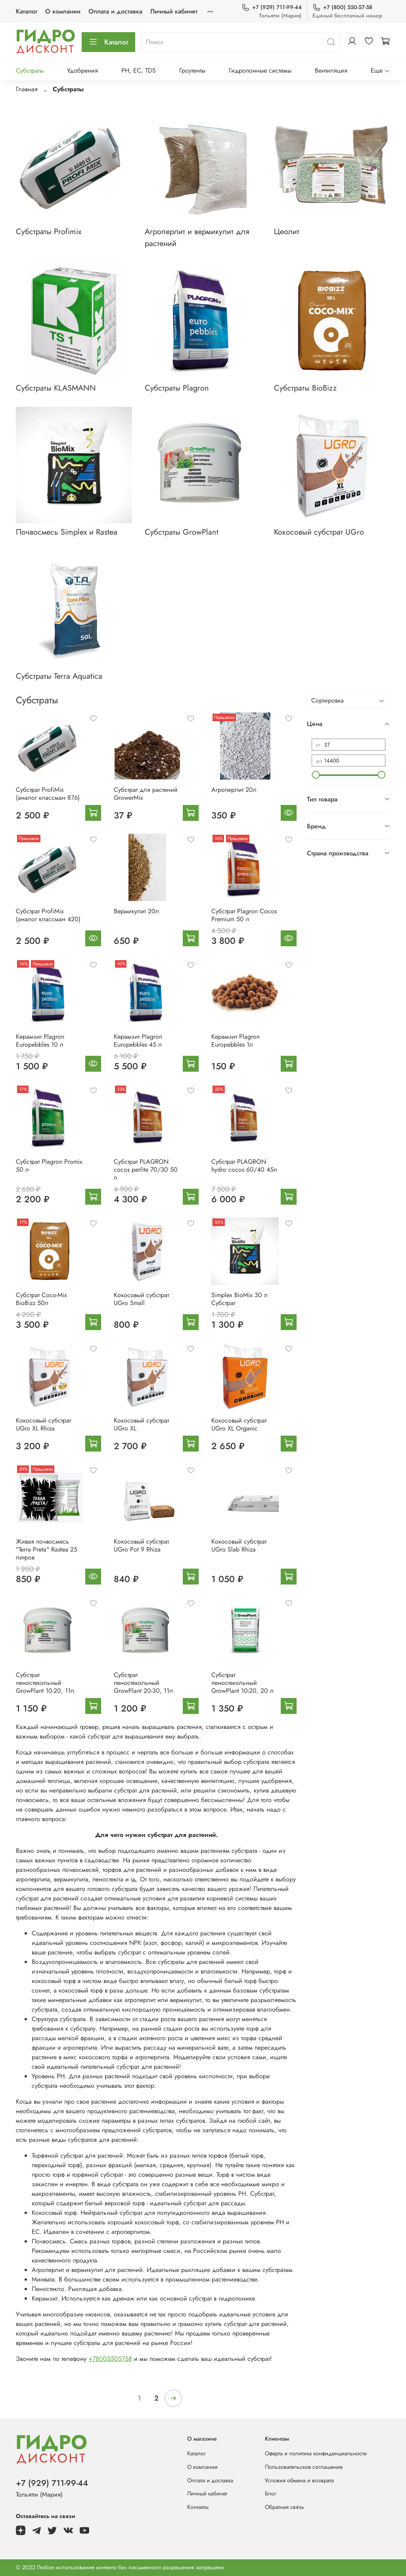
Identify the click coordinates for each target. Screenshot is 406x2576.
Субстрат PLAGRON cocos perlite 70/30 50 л (146, 1169)
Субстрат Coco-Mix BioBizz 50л (41, 1298)
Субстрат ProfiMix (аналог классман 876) (48, 793)
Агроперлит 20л (234, 789)
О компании (62, 11)
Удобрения (82, 70)
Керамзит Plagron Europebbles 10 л (40, 1040)
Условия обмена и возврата (299, 2480)
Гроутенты (192, 70)
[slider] (316, 775)
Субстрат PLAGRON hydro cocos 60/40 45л (244, 1165)
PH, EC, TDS (138, 70)
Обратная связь (284, 2507)
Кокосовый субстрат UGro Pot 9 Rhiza (141, 1545)
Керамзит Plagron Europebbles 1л (235, 1040)
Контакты (198, 2507)
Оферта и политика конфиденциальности (316, 2453)
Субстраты (30, 70)
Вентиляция (331, 70)
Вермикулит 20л (136, 911)
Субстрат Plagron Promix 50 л (49, 1165)
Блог (270, 2493)
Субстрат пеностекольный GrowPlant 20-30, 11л (143, 1682)
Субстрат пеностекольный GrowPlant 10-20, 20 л (242, 1682)
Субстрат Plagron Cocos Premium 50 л (244, 915)
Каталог (26, 11)
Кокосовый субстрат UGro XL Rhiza (43, 1424)
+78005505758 (110, 2358)
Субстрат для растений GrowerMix (146, 793)
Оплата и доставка (115, 11)
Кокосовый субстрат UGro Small (141, 1298)
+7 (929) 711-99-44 (271, 7)
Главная (27, 89)
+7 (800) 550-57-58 (342, 7)
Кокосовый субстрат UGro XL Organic (238, 1424)
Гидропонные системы (260, 70)
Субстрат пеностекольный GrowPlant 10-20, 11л (45, 1682)
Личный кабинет (173, 11)
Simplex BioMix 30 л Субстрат (239, 1298)
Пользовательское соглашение (304, 2467)
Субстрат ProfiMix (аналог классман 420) (48, 915)
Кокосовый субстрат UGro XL (141, 1424)
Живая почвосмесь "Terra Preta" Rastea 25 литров (46, 1549)
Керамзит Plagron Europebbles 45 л (138, 1040)
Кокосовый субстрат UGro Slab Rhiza (238, 1545)
